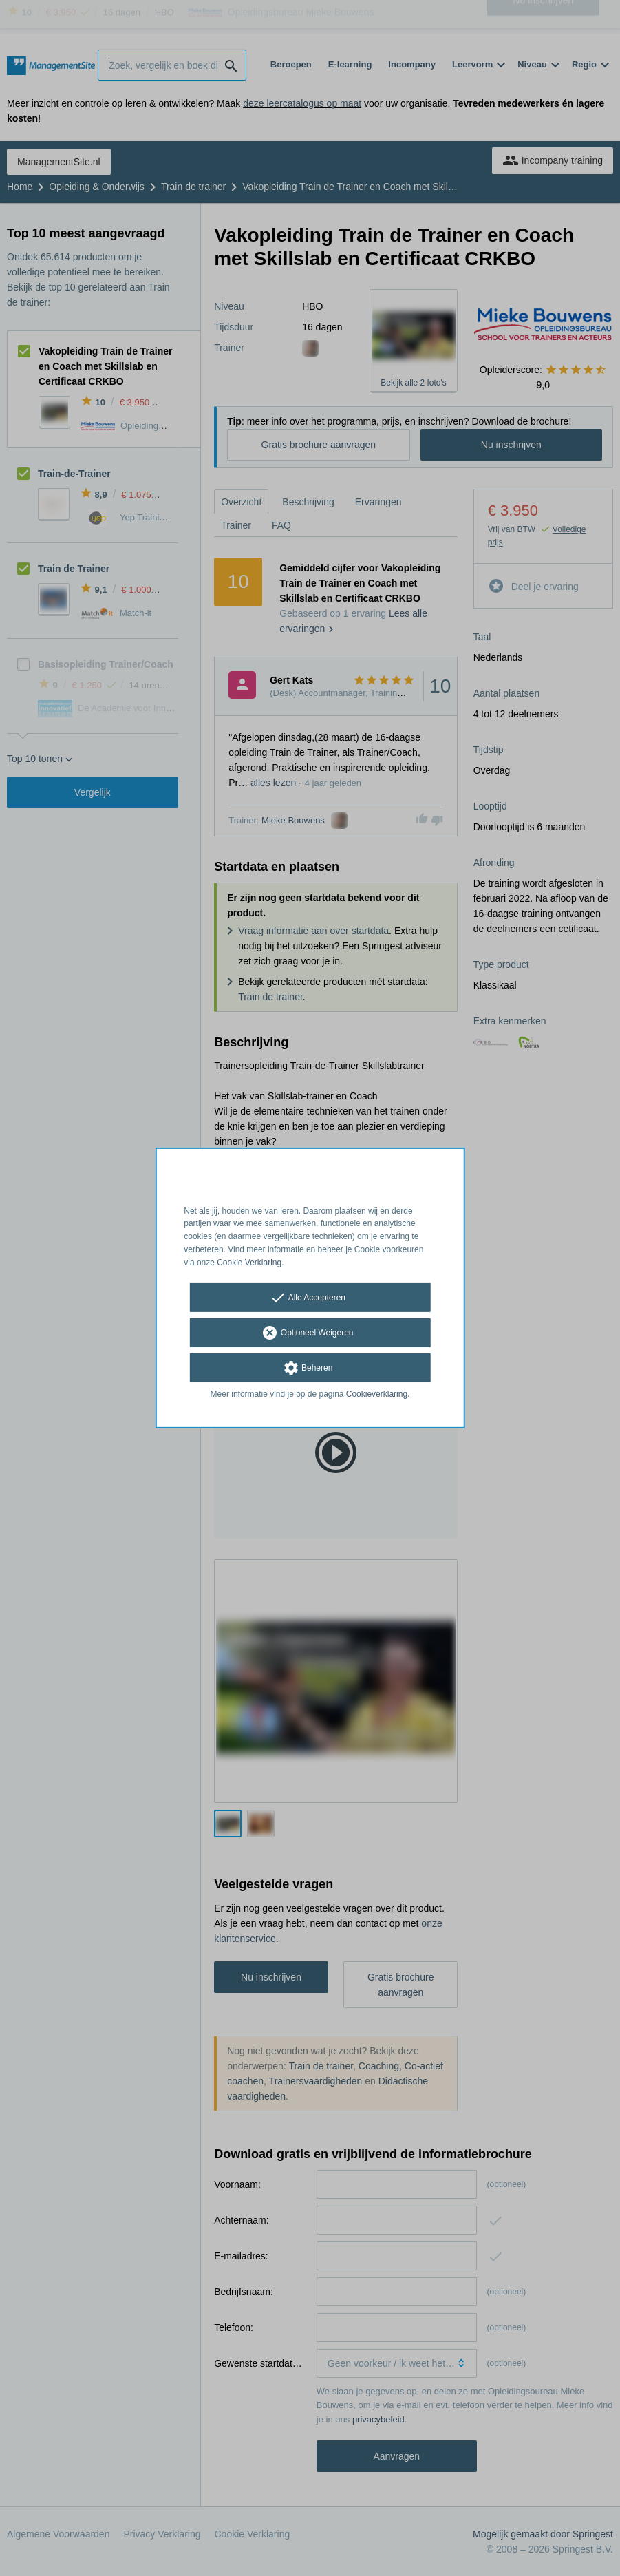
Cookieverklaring (376, 1393)
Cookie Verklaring (249, 1262)
